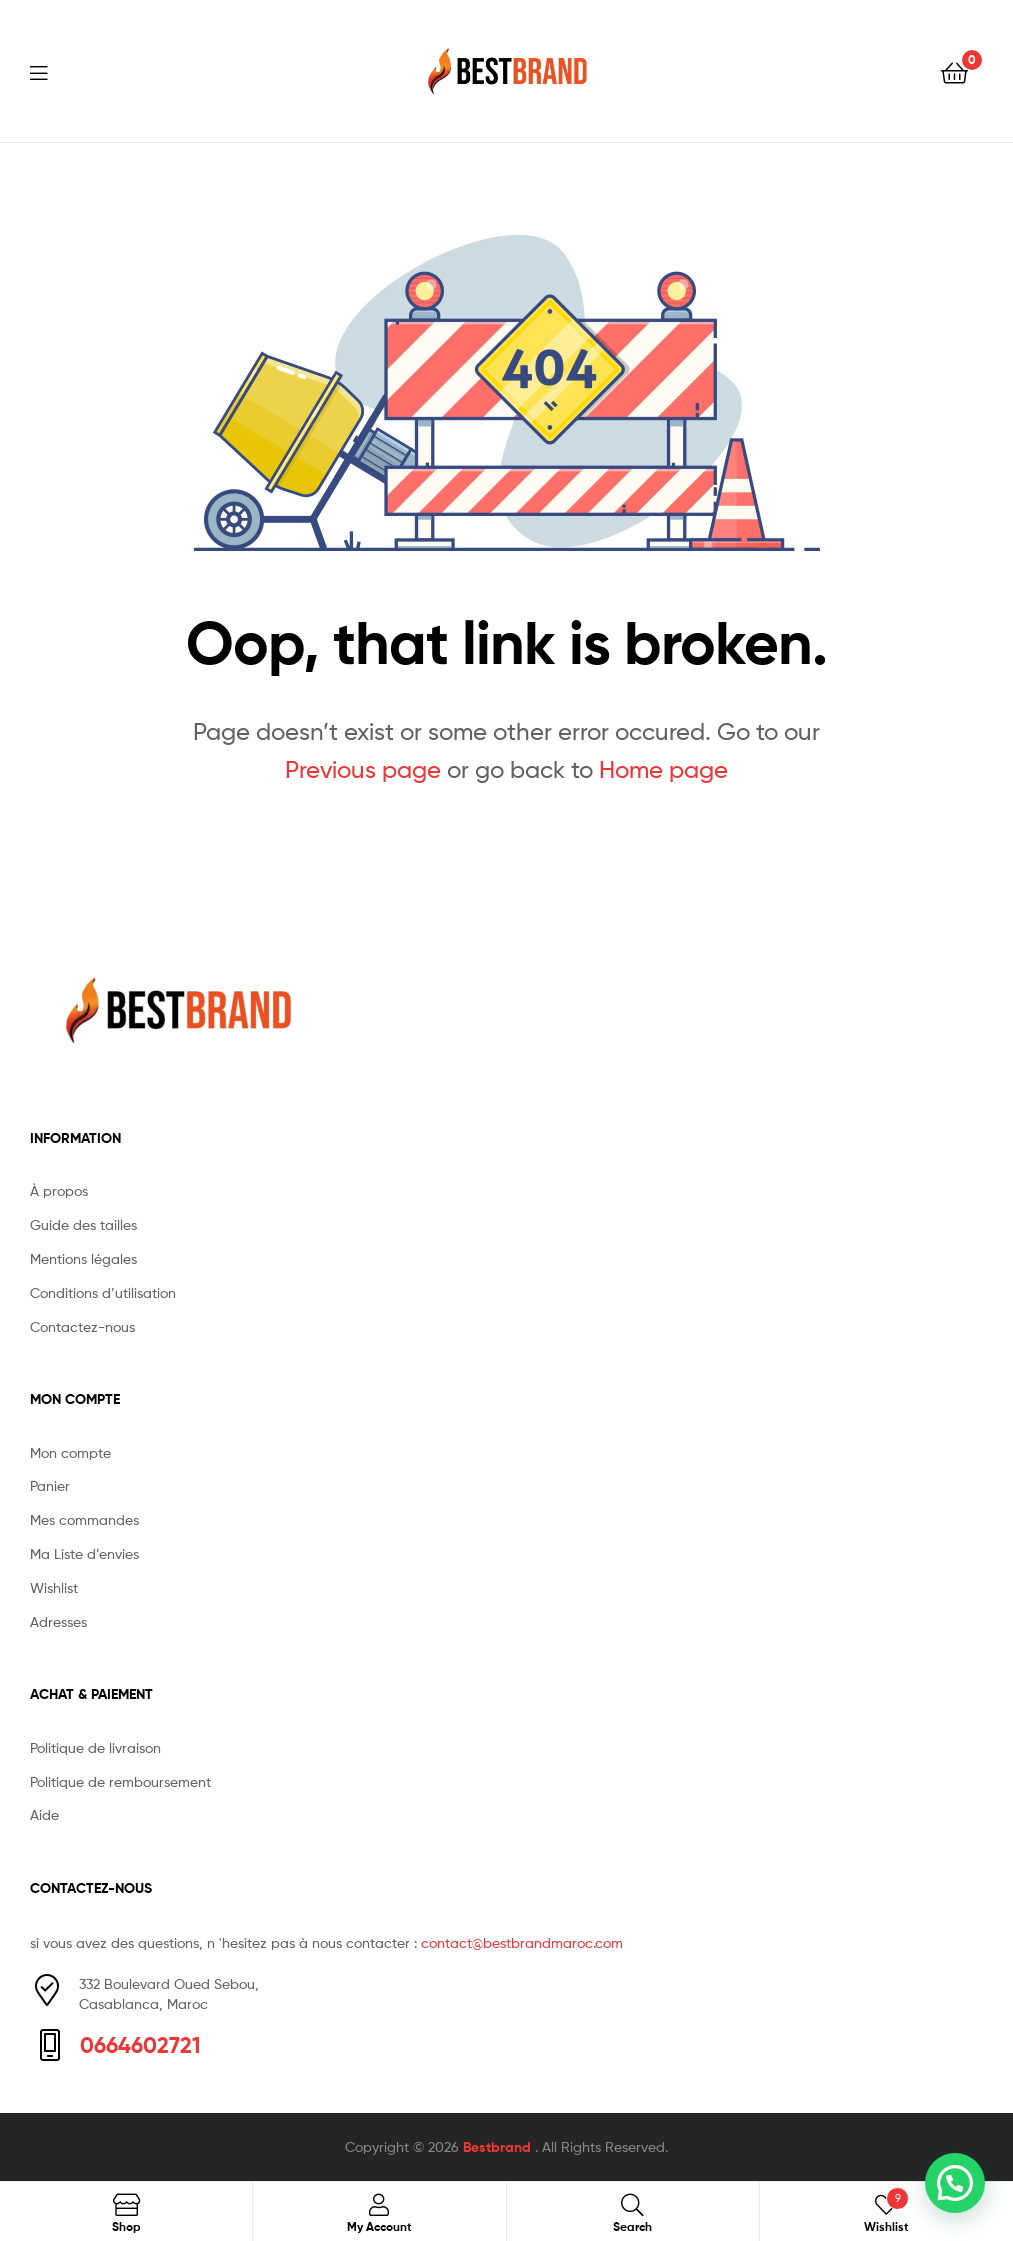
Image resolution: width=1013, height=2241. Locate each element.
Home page (663, 769)
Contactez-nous (82, 1326)
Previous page (363, 769)
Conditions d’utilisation (103, 1292)
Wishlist (54, 1587)
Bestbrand (499, 2147)
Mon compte (70, 1452)
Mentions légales (83, 1258)
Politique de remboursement (120, 1781)
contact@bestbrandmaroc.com (522, 1942)
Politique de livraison (95, 1747)
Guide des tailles (83, 1224)
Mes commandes (84, 1519)
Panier (50, 1485)
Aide (44, 1814)
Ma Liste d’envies (84, 1553)
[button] (955, 2183)
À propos (59, 1190)
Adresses (58, 1621)
